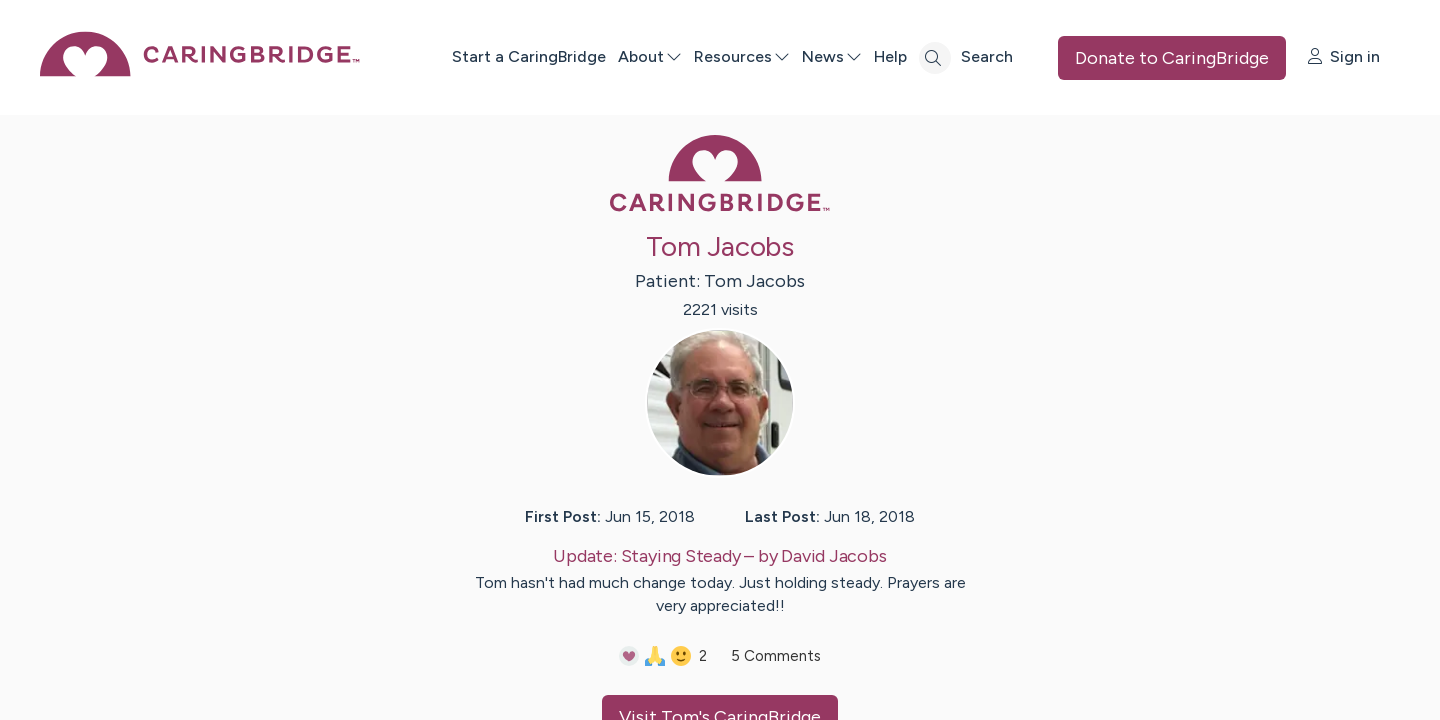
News (832, 56)
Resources (742, 56)
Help (890, 56)
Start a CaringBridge (529, 56)
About (650, 56)
